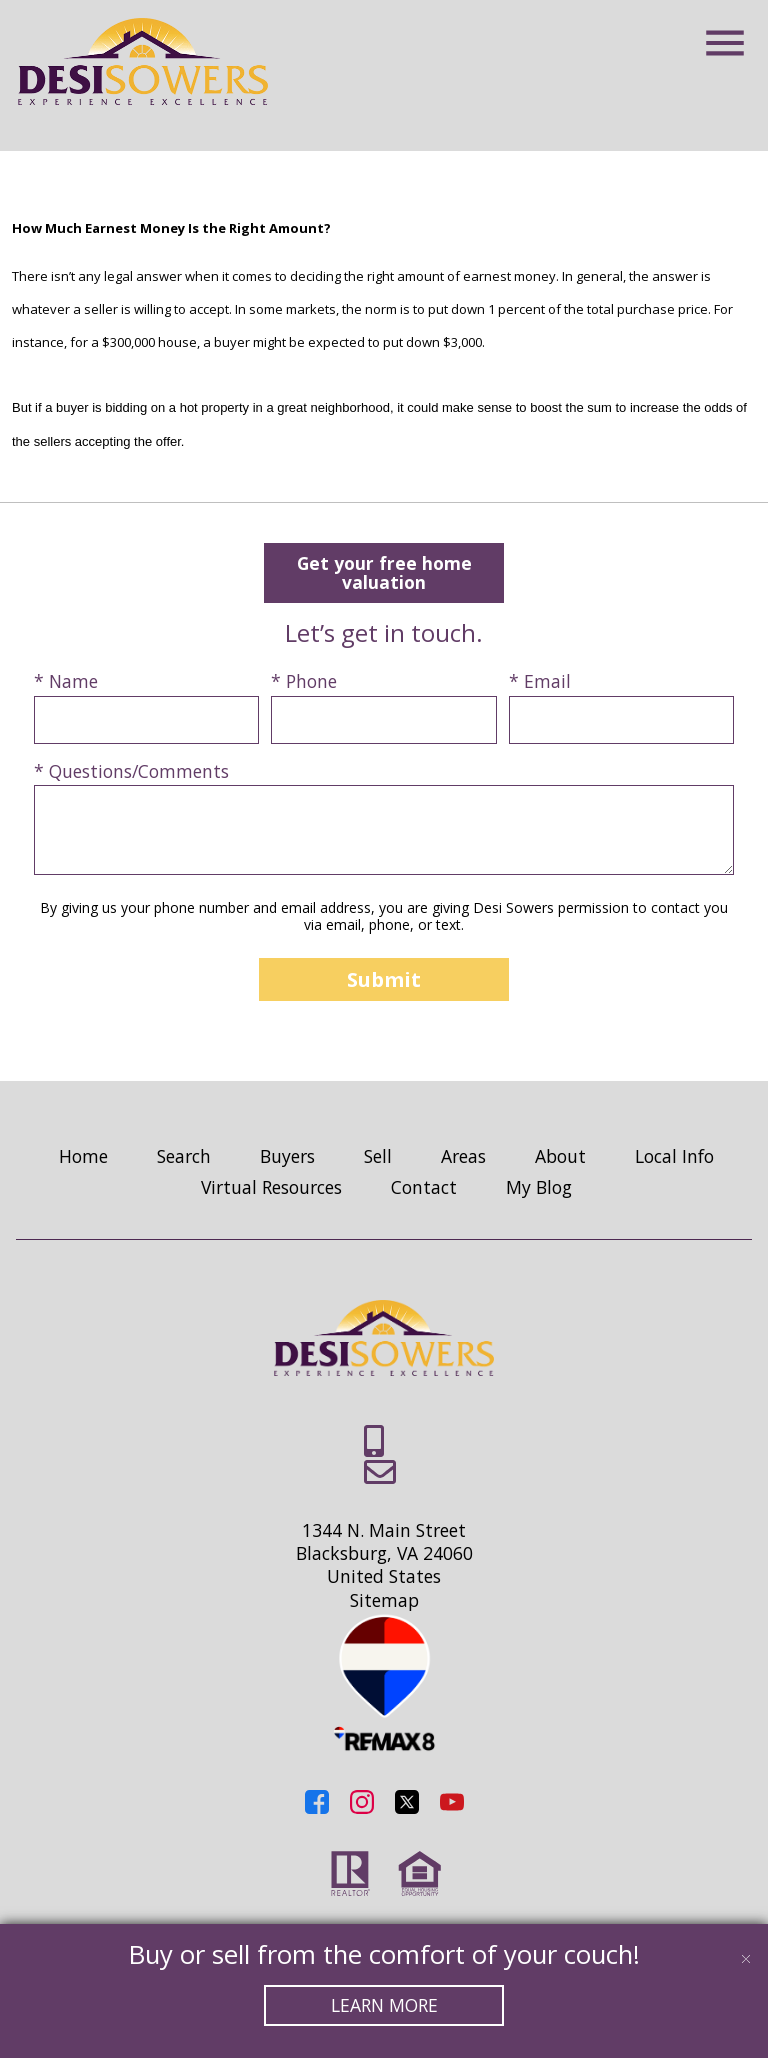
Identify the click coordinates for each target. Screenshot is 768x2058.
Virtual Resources (271, 1188)
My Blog (539, 1188)
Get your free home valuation (384, 572)
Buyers (287, 1157)
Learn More (384, 2005)
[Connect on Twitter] (407, 1807)
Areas (463, 1157)
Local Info (674, 1157)
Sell (378, 1157)
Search (184, 1157)
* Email (540, 682)
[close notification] (746, 1946)
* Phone (304, 682)
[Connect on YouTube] (452, 1807)
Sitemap (384, 1601)
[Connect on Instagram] (362, 1807)
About (560, 1157)
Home (83, 1157)
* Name (66, 682)
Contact (424, 1188)
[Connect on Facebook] (317, 1807)
